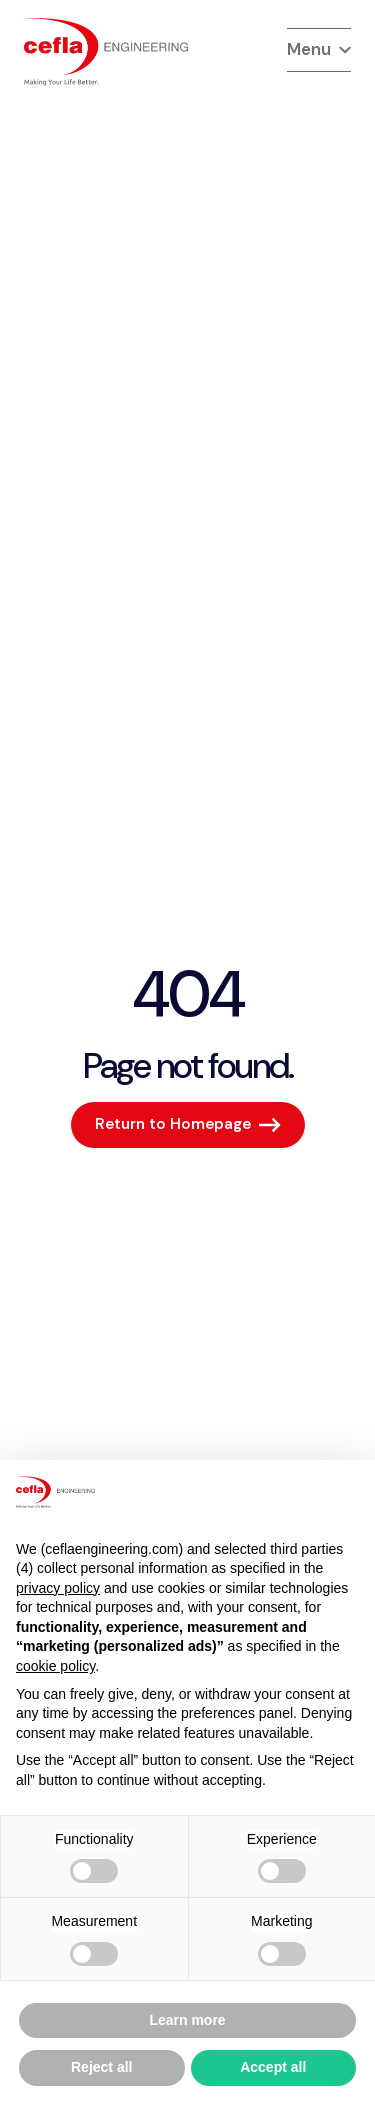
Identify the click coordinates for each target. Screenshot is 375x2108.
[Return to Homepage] (188, 1125)
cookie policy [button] (55, 1666)
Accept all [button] (273, 2067)
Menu (319, 49)
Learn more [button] (187, 2020)
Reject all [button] (101, 2067)
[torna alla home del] (106, 52)
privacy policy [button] (58, 1588)
